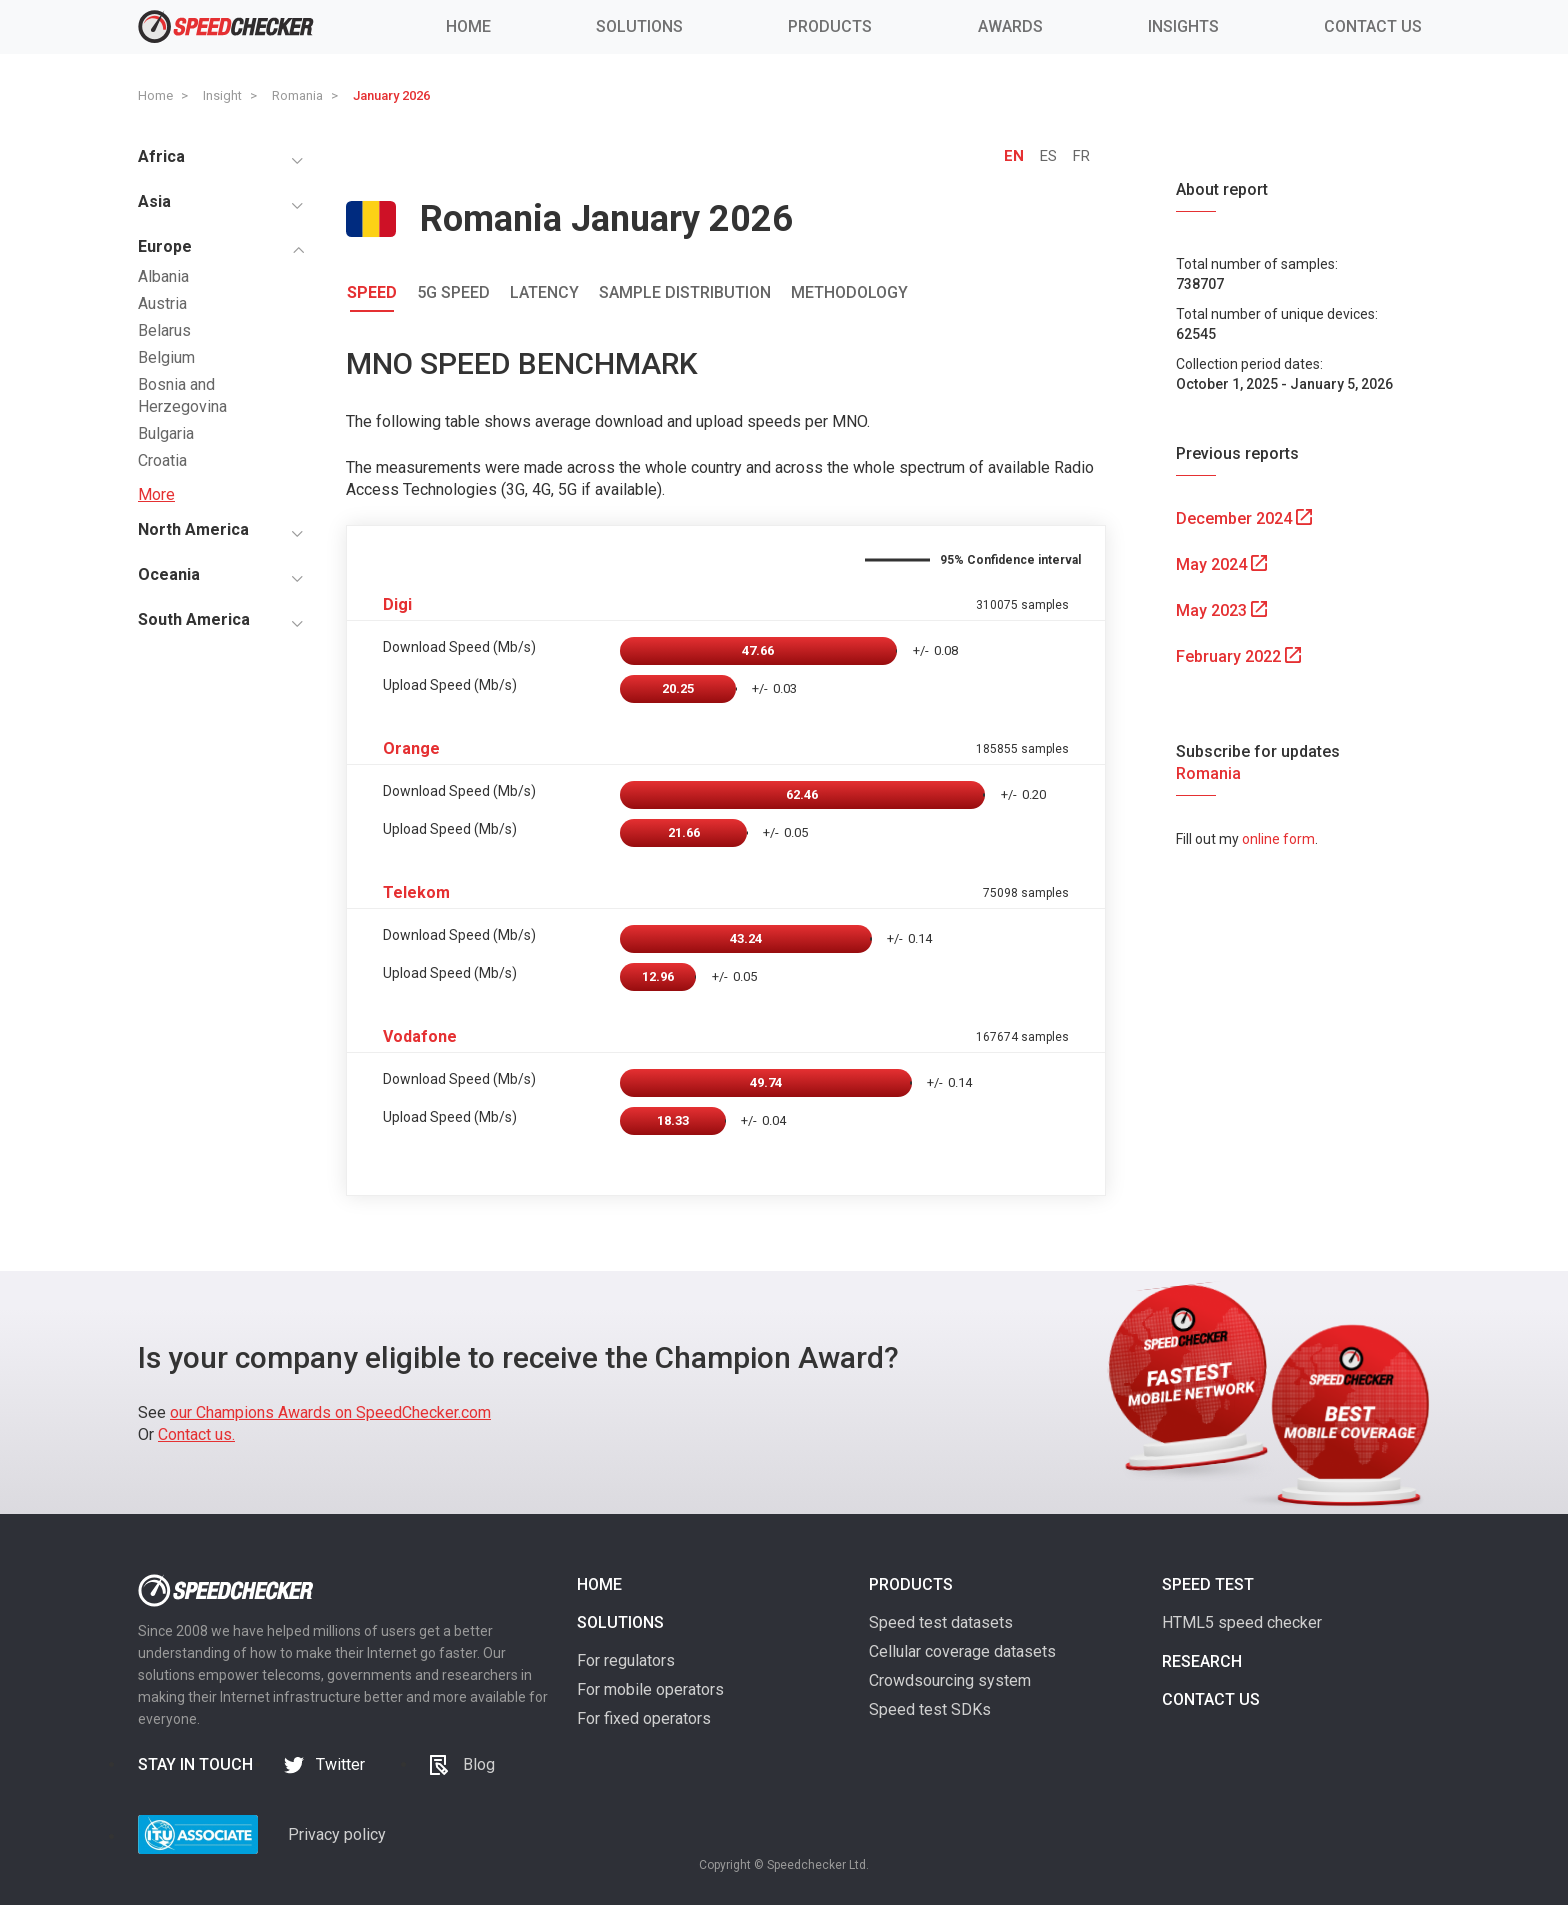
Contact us (1211, 1699)
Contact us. (196, 1434)
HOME (468, 26)
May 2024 (1221, 564)
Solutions (620, 1622)
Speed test (1208, 1584)
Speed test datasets (941, 1622)
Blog (479, 1764)
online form (1278, 839)
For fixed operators (644, 1718)
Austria (162, 303)
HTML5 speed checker (1242, 1622)
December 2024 (1244, 518)
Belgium (166, 357)
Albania (163, 276)
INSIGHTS (1183, 26)
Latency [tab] (544, 292)
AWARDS (1010, 26)
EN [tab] (1014, 156)
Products (911, 1584)
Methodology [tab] (849, 292)
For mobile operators (650, 1689)
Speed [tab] (372, 292)
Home (599, 1584)
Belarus (164, 330)
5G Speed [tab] (453, 292)
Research (1202, 1661)
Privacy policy (337, 1834)
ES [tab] (1048, 156)
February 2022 (1238, 656)
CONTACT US (1373, 26)
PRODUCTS (830, 26)
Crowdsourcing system (950, 1680)
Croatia (162, 460)
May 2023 (1221, 610)
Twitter (340, 1764)
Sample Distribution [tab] (685, 292)
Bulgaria (166, 433)
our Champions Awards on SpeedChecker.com (330, 1412)
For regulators (626, 1660)
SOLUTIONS (639, 26)
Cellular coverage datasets (962, 1651)
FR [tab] (1081, 156)
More (156, 494)
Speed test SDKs (930, 1709)
